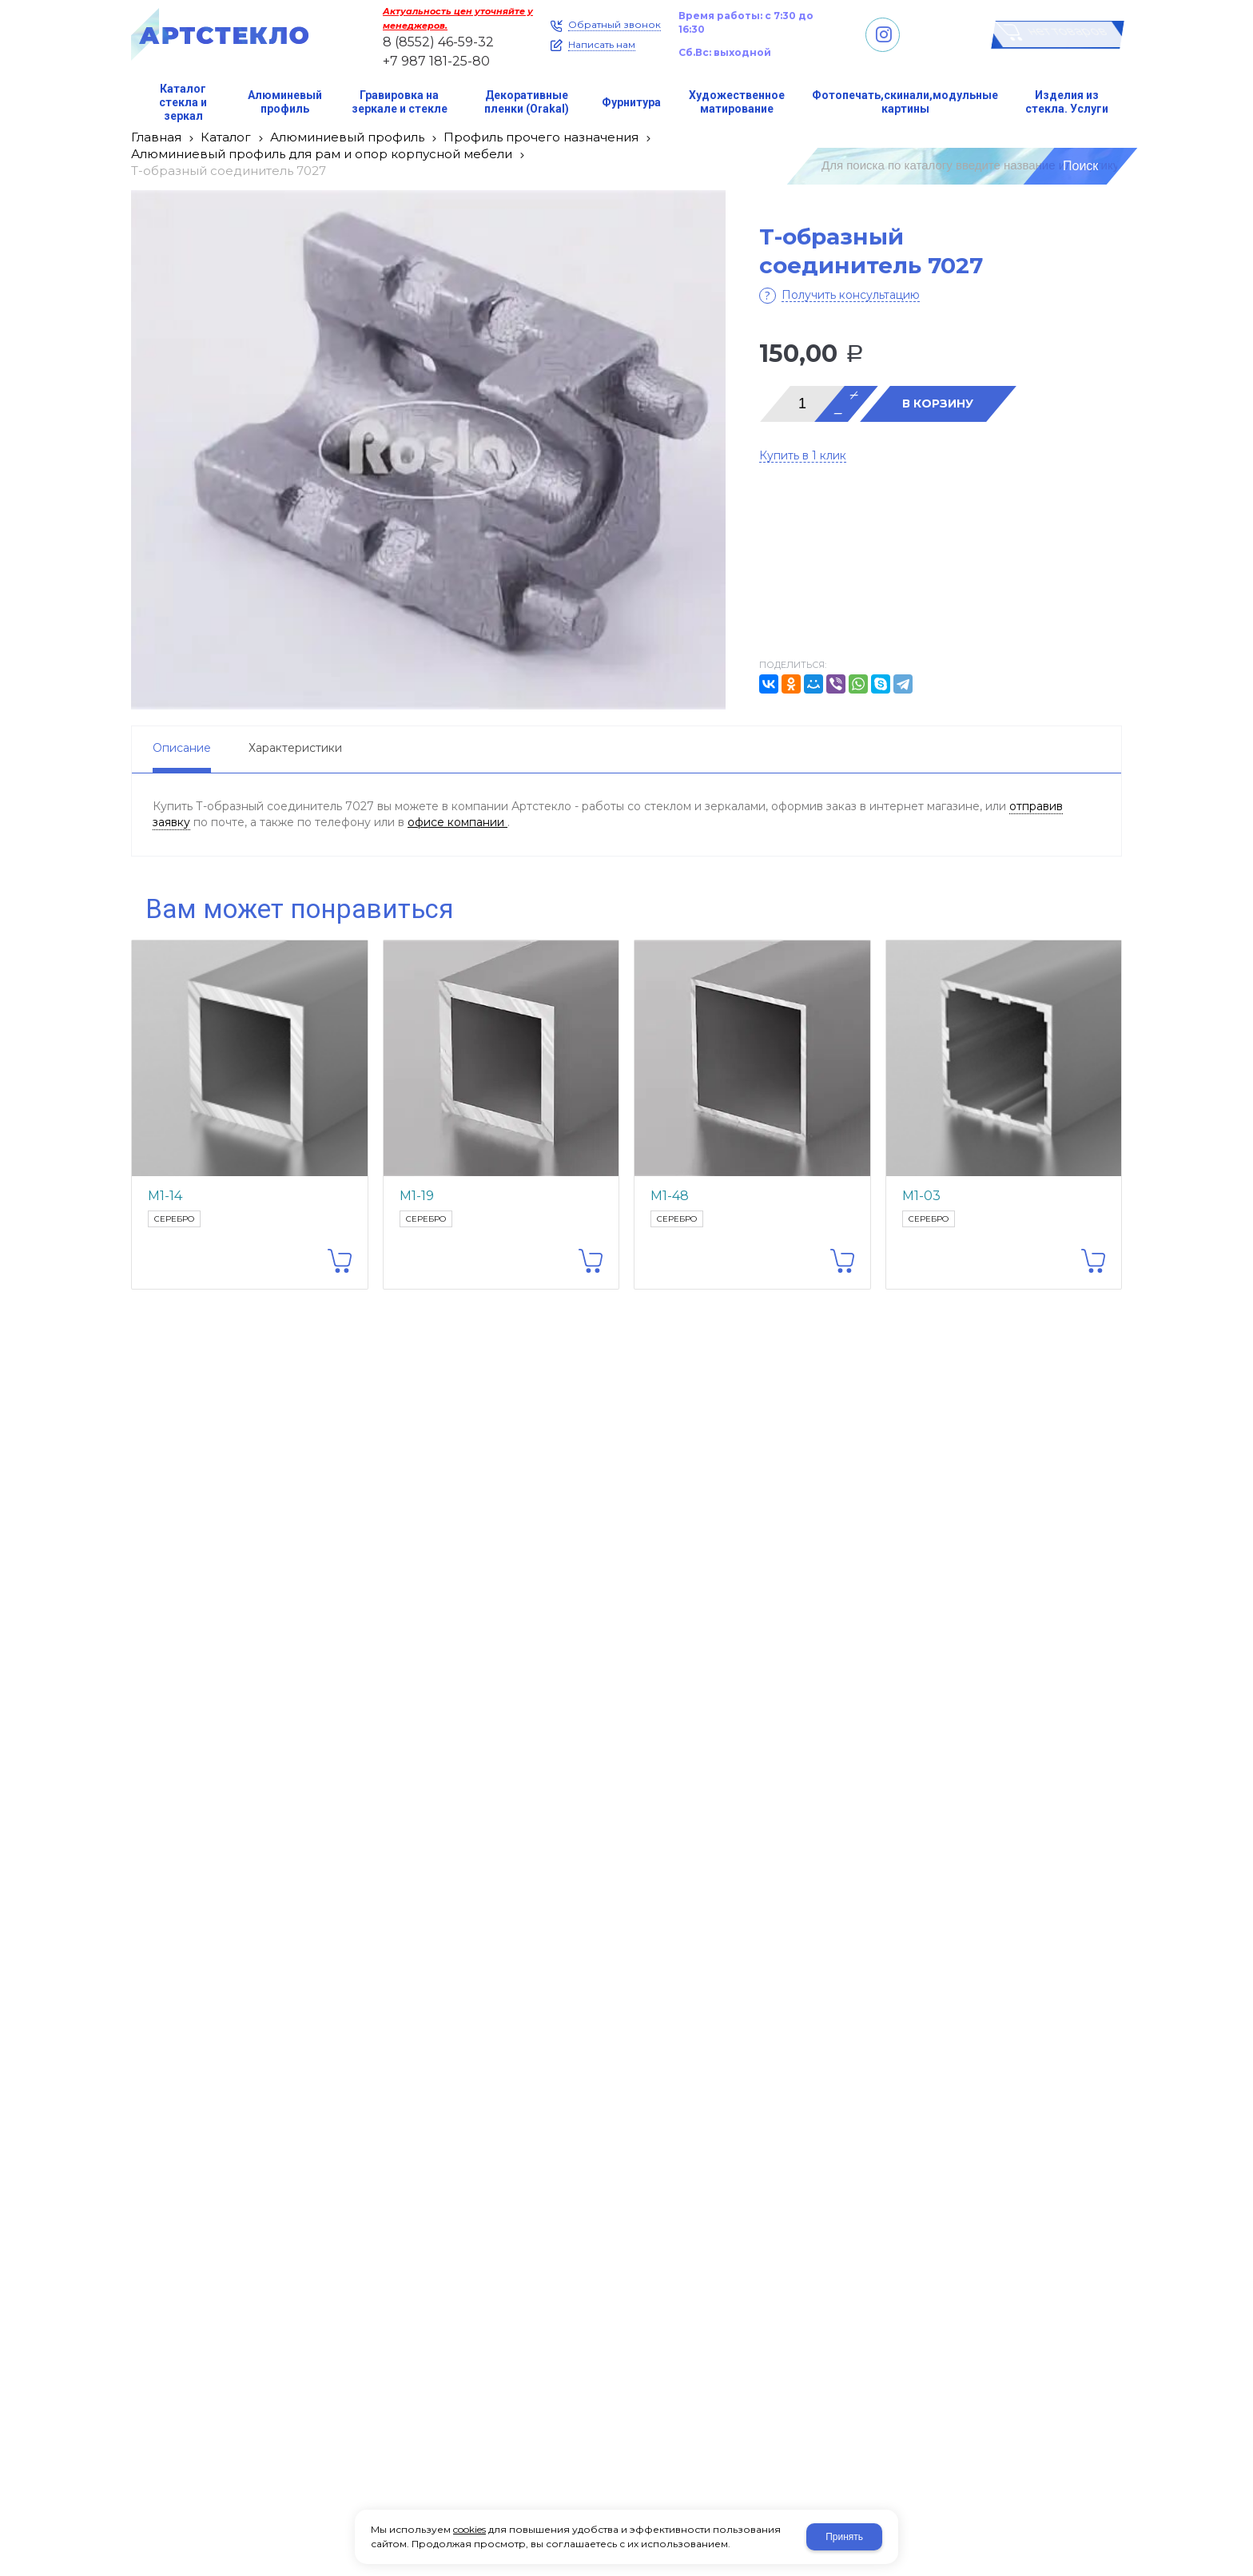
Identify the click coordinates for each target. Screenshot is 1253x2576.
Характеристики (295, 748)
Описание (182, 748)
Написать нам (601, 44)
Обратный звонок (614, 24)
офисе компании (457, 822)
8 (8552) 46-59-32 (438, 42)
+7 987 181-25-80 (436, 61)
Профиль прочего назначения (541, 137)
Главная (156, 137)
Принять (844, 2536)
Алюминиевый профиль (347, 137)
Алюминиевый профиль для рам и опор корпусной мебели (321, 153)
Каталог (226, 137)
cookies (469, 2529)
